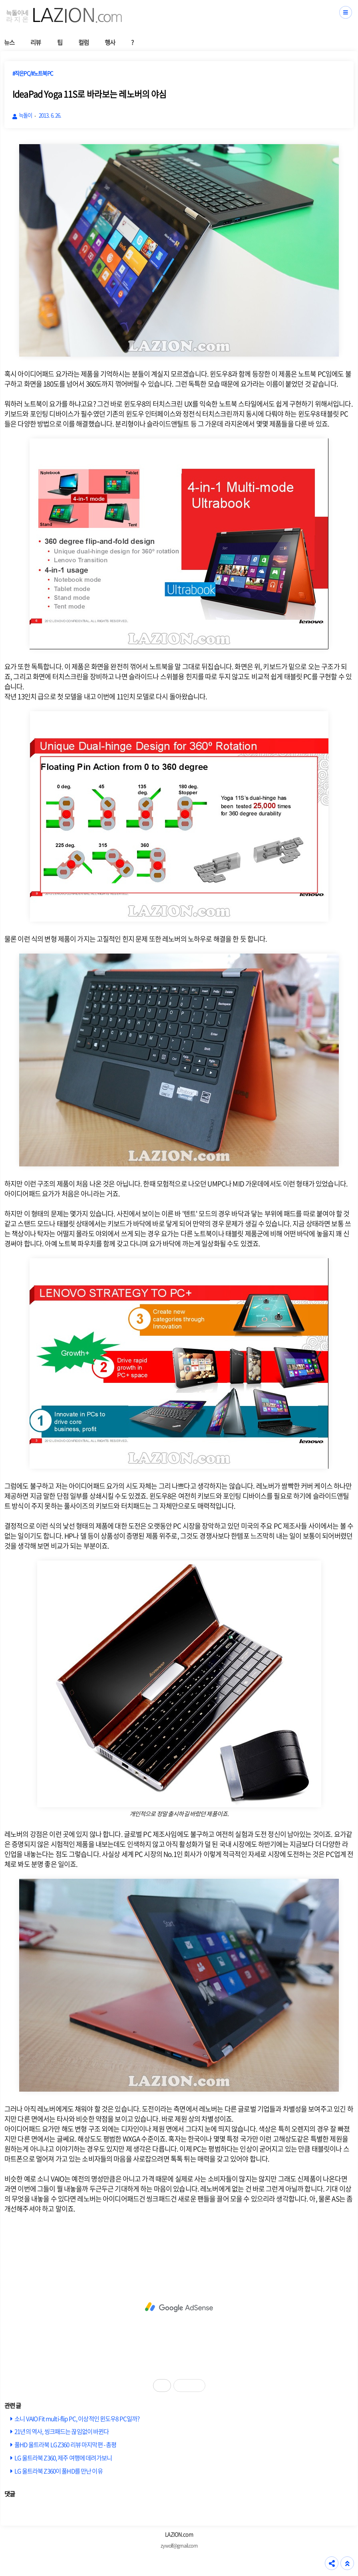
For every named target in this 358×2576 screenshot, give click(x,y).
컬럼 (83, 42)
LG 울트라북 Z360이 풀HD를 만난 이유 (58, 2470)
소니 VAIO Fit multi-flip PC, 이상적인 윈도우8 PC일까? (76, 2418)
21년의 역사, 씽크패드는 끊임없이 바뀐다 (61, 2431)
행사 (110, 42)
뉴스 (9, 42)
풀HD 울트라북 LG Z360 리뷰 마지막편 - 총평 (65, 2444)
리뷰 (35, 42)
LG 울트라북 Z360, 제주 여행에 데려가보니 (63, 2457)
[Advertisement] (179, 2307)
